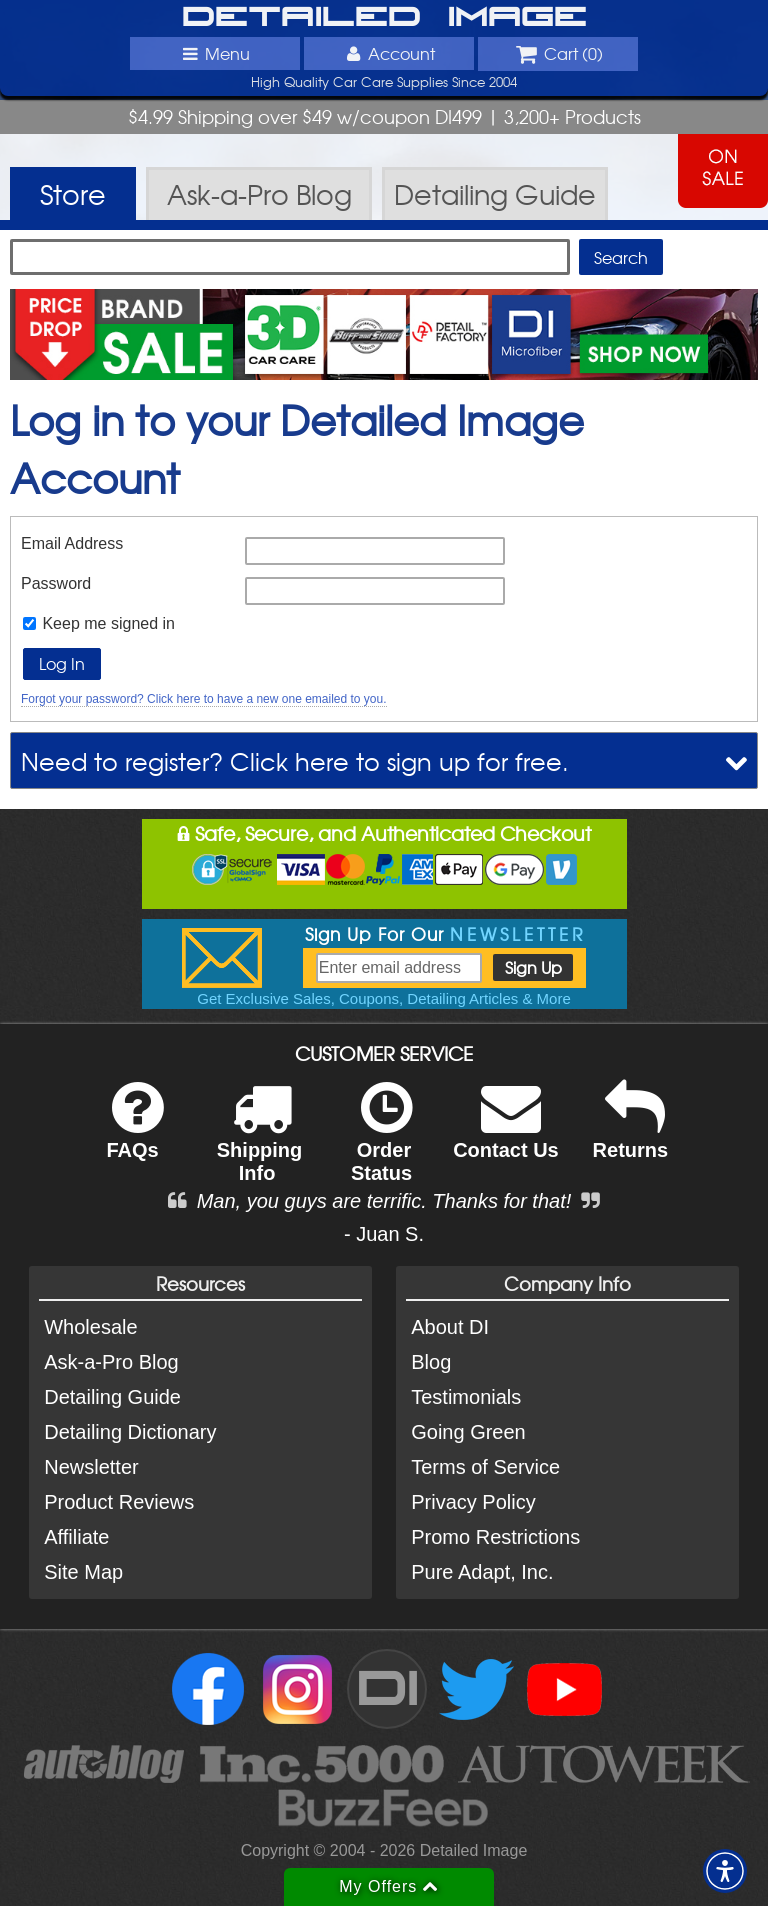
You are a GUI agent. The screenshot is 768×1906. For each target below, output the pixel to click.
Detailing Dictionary (130, 1432)
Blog (431, 1362)
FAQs (134, 1133)
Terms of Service (485, 1467)
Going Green (468, 1432)
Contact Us (506, 1133)
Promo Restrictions (495, 1537)
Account (389, 53)
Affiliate (76, 1537)
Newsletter (91, 1467)
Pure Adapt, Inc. (482, 1572)
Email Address (72, 543)
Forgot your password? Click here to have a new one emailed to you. (204, 699)
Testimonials (466, 1397)
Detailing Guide (112, 1397)
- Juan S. (384, 1234)
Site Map (83, 1572)
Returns (631, 1133)
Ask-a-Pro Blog (111, 1362)
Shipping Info (260, 1145)
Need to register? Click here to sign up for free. (295, 760)
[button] (725, 1871)
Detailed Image (384, 18)
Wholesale (90, 1327)
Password (56, 583)
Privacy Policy (473, 1502)
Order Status (381, 1145)
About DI (450, 1327)
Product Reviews (119, 1502)
